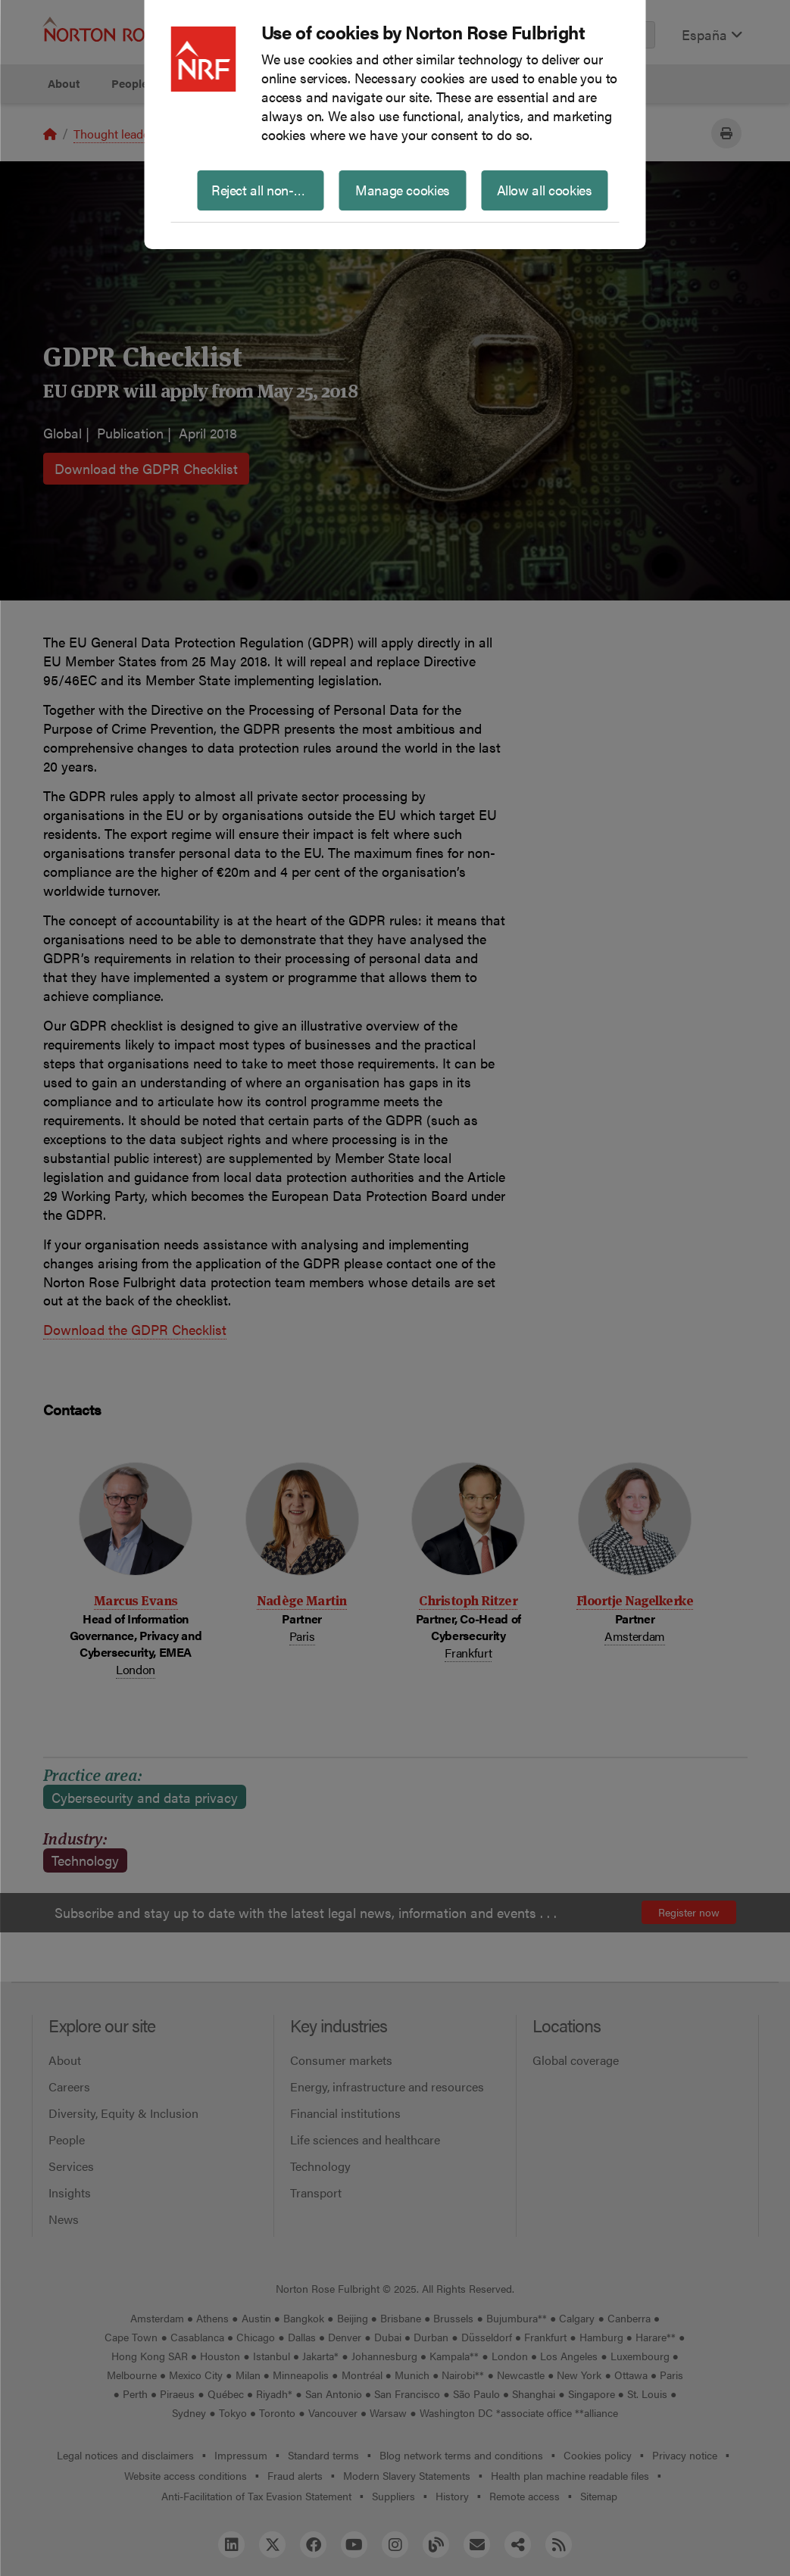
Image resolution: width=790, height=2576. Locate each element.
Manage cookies (402, 189)
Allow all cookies (544, 189)
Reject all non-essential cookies (267, 189)
